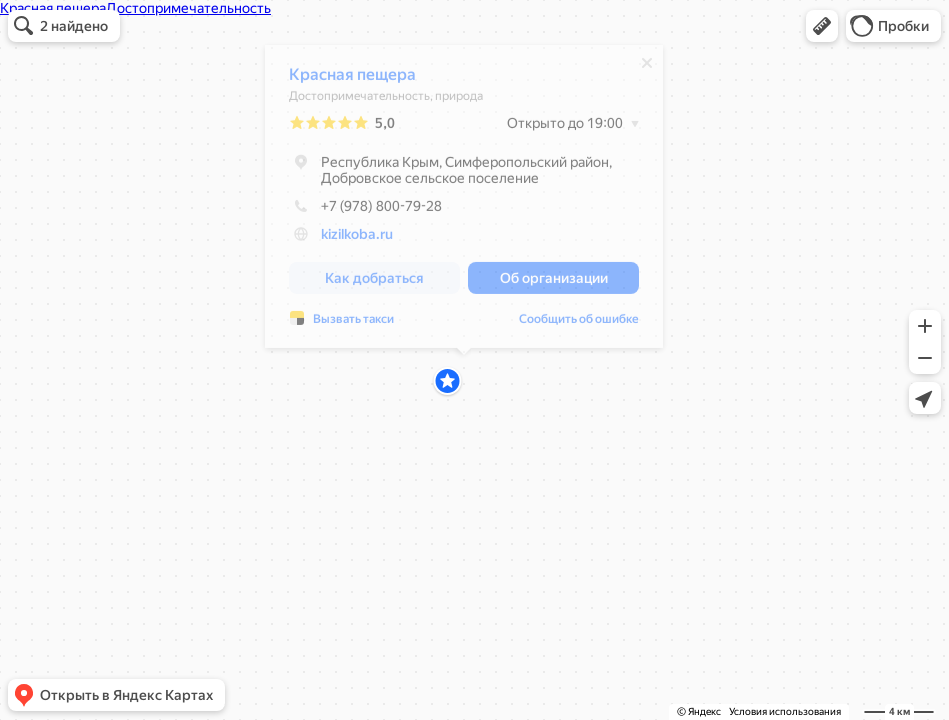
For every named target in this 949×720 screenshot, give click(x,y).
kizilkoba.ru (357, 239)
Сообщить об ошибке (349, 324)
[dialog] (464, 201)
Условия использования (785, 711)
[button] (822, 26)
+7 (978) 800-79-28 (365, 211)
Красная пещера (352, 79)
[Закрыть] (647, 68)
